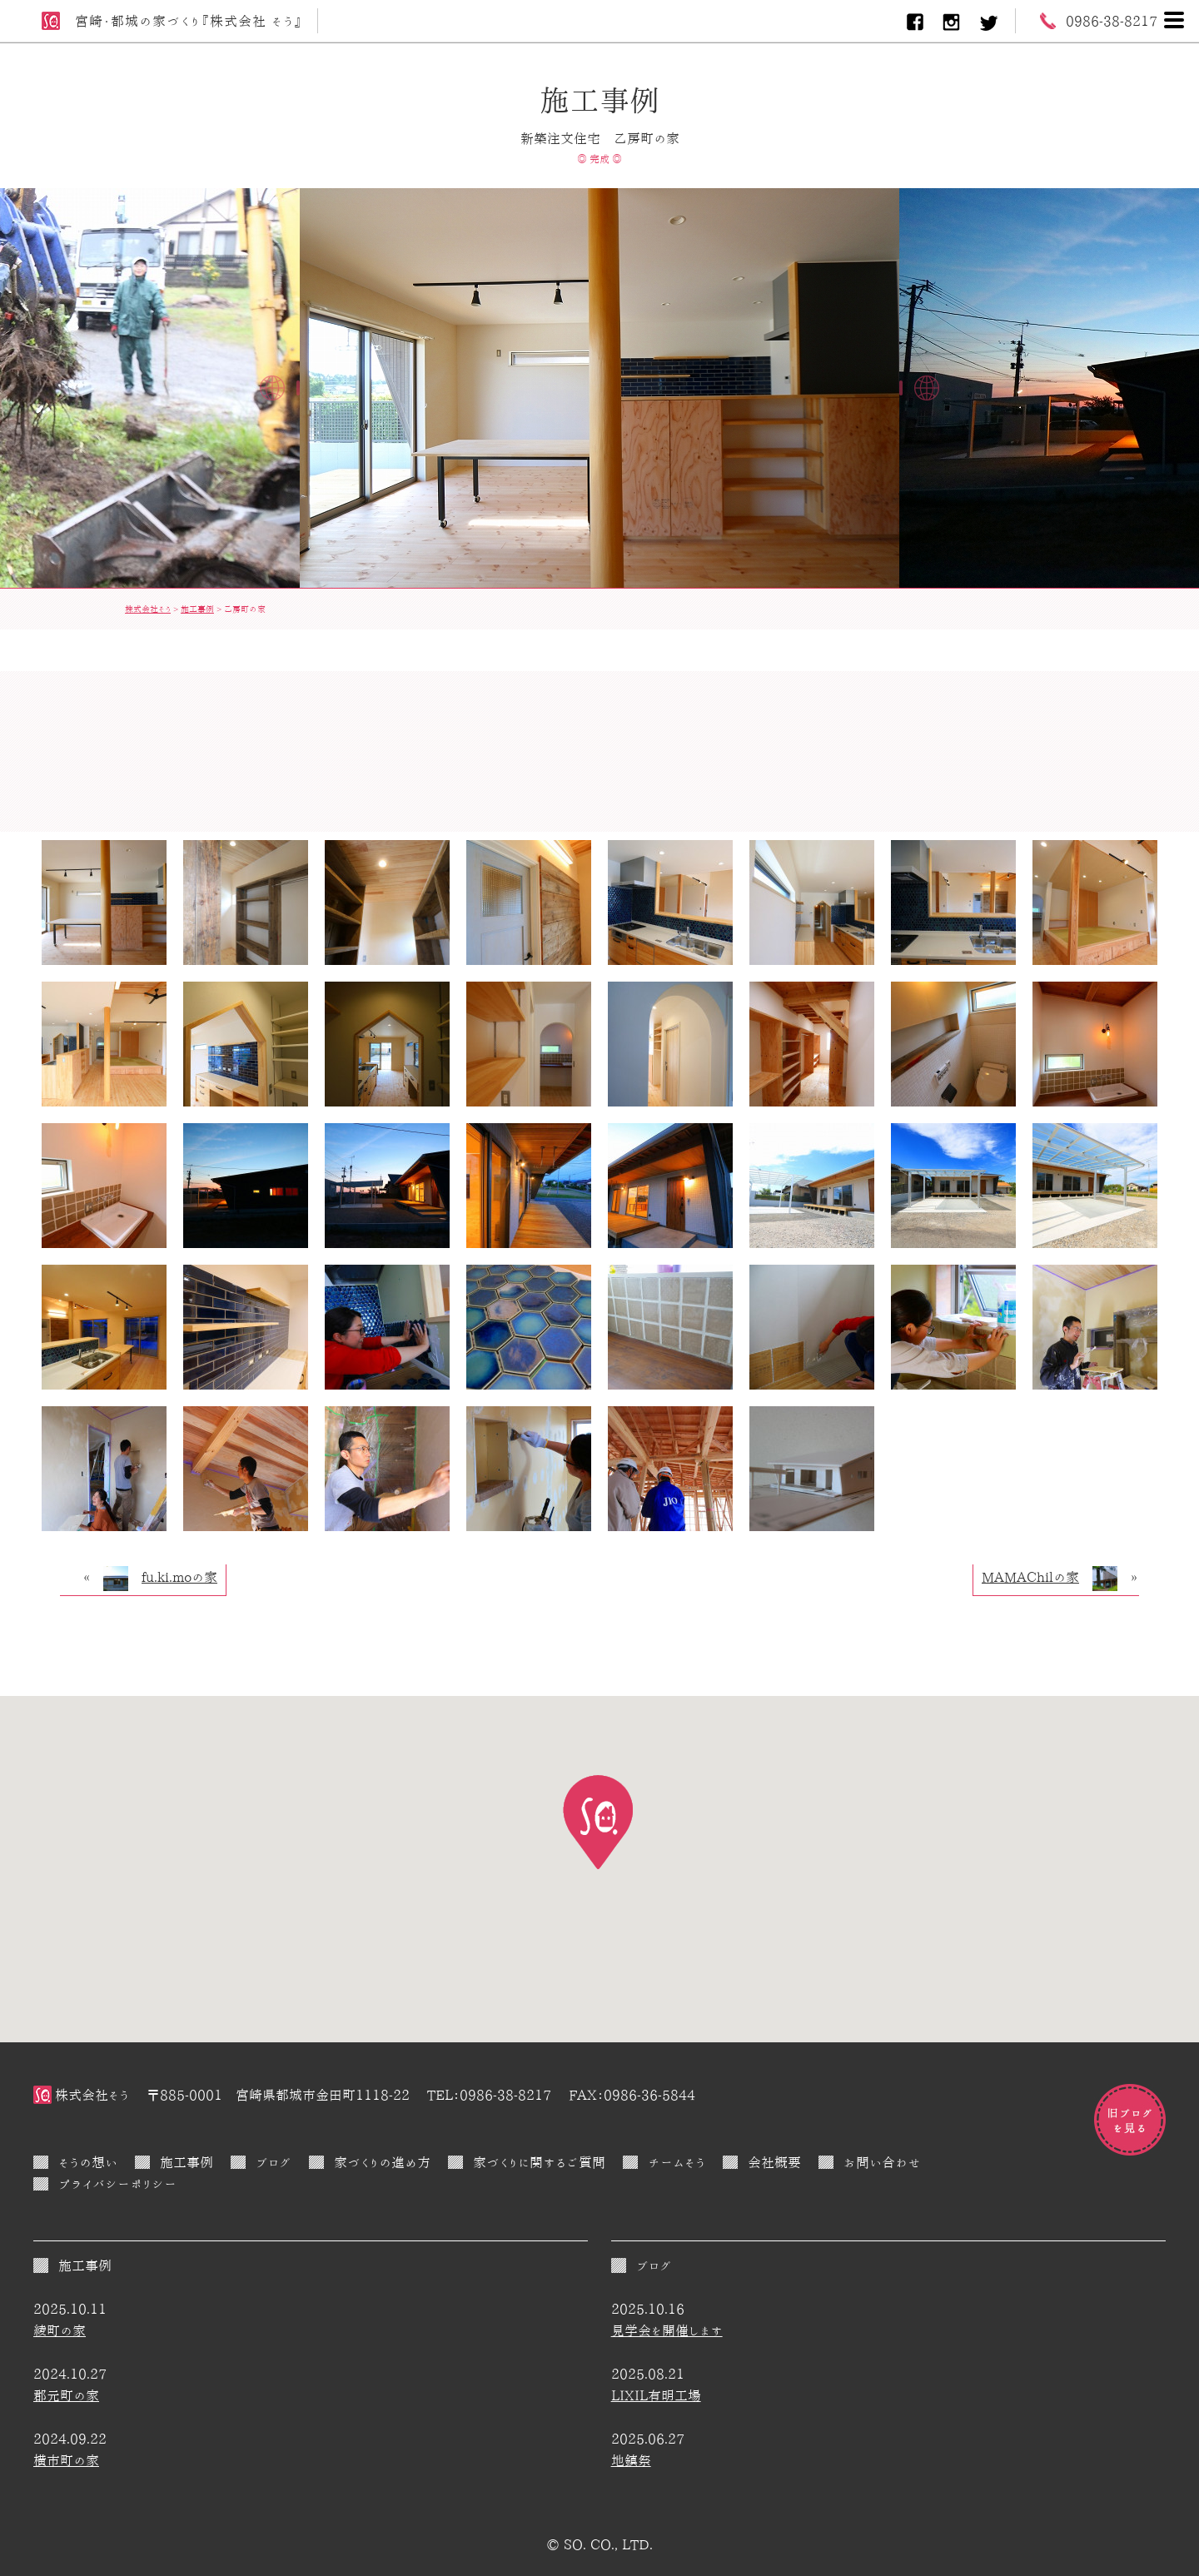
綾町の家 (59, 2330)
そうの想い (87, 2162)
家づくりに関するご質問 (539, 2162)
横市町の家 (66, 2460)
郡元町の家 (66, 2395)
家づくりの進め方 (382, 2162)
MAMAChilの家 (1030, 1577)
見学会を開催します (667, 2330)
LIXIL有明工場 (656, 2395)
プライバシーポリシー (117, 2184)
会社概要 (774, 2162)
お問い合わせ (882, 2162)
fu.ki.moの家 (179, 1577)
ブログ (273, 2162)
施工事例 (186, 2162)
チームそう (676, 2162)
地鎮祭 (631, 2460)
